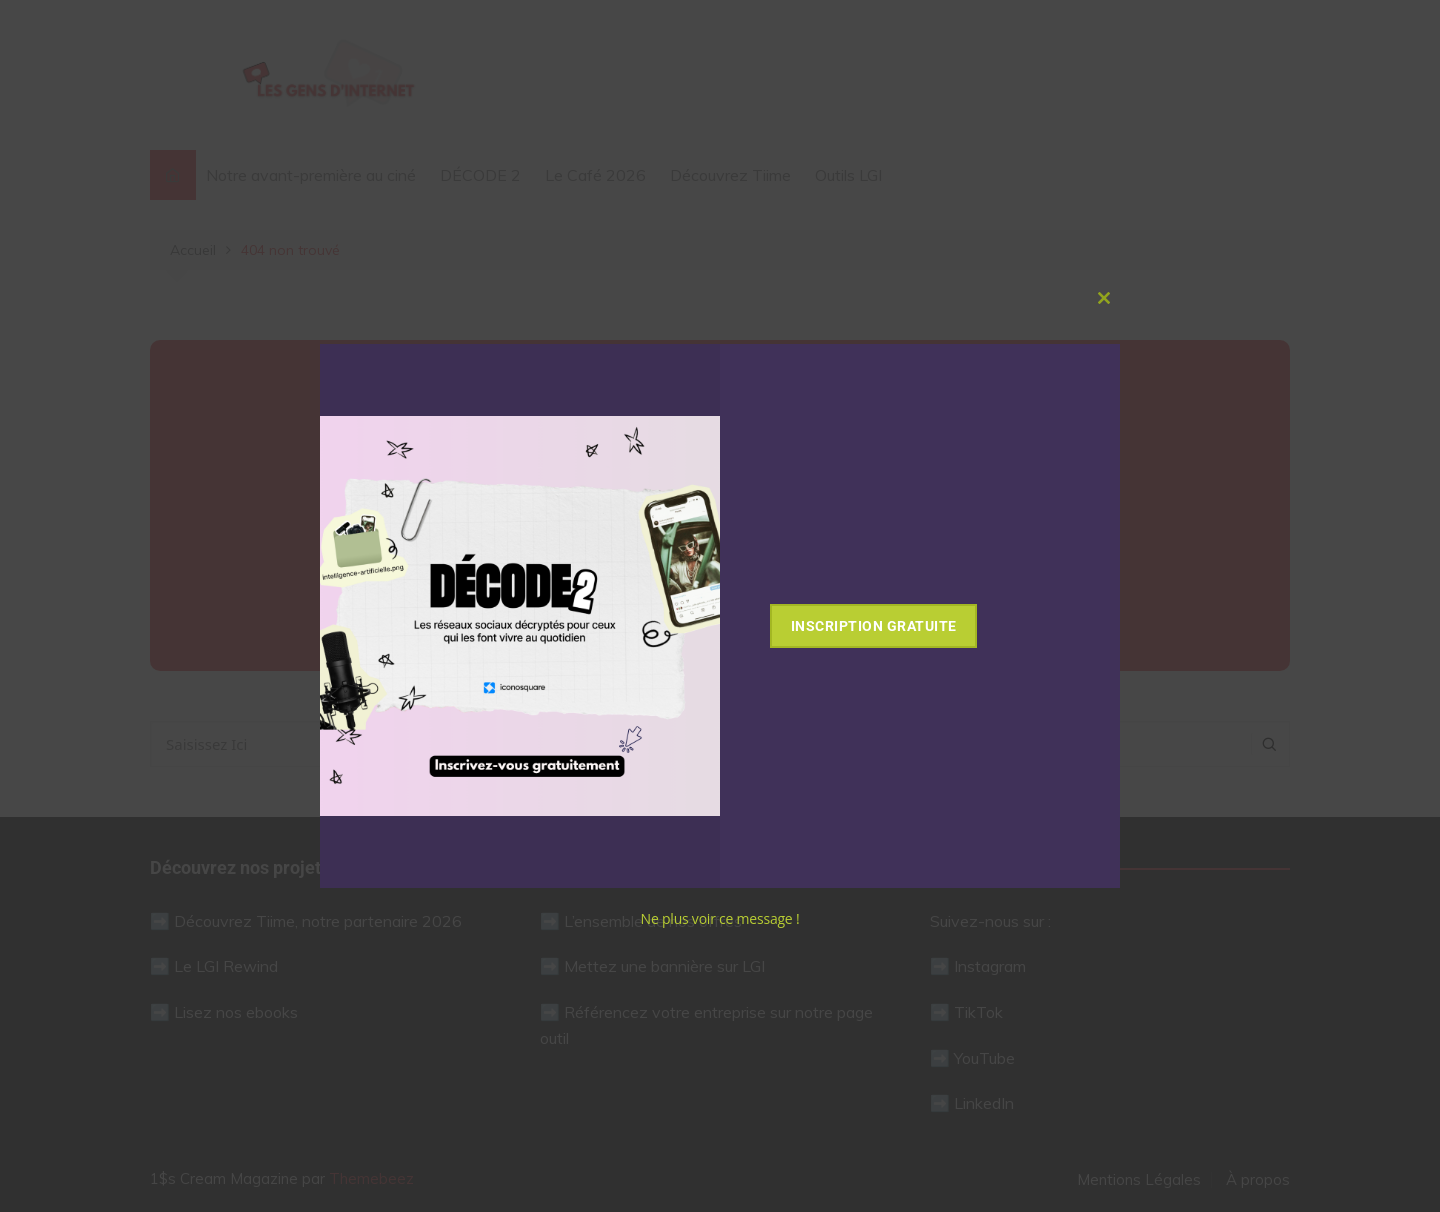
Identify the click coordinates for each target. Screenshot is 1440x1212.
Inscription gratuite (900, 626)
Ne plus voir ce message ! (720, 918)
